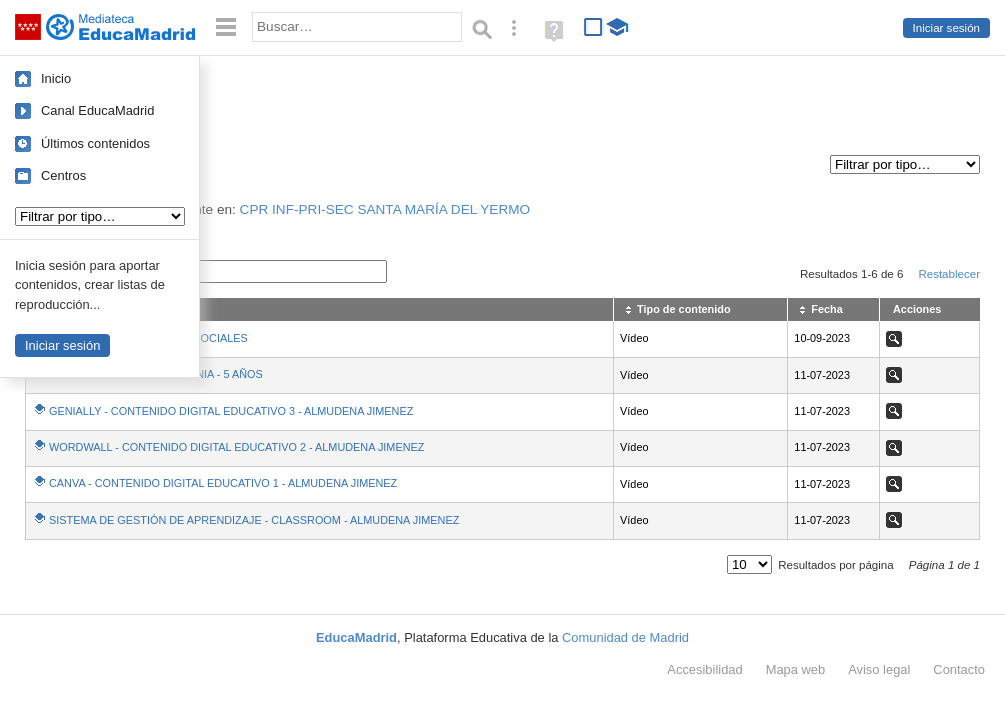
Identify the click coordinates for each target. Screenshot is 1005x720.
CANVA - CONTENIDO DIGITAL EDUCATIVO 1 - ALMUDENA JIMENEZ (223, 483)
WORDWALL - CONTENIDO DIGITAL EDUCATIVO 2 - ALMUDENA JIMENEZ (236, 447)
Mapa (796, 669)
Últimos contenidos (95, 143)
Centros (63, 175)
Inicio (56, 78)
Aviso (879, 669)
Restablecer (949, 274)
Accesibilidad (704, 669)
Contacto (959, 669)
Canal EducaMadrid (97, 110)
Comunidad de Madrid (625, 637)
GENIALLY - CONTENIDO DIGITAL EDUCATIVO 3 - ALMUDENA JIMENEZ (231, 411)
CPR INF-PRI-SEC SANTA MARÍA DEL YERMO (385, 209)
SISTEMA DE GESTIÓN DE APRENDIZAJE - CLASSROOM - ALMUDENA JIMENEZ (254, 520)
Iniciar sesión (946, 28)
